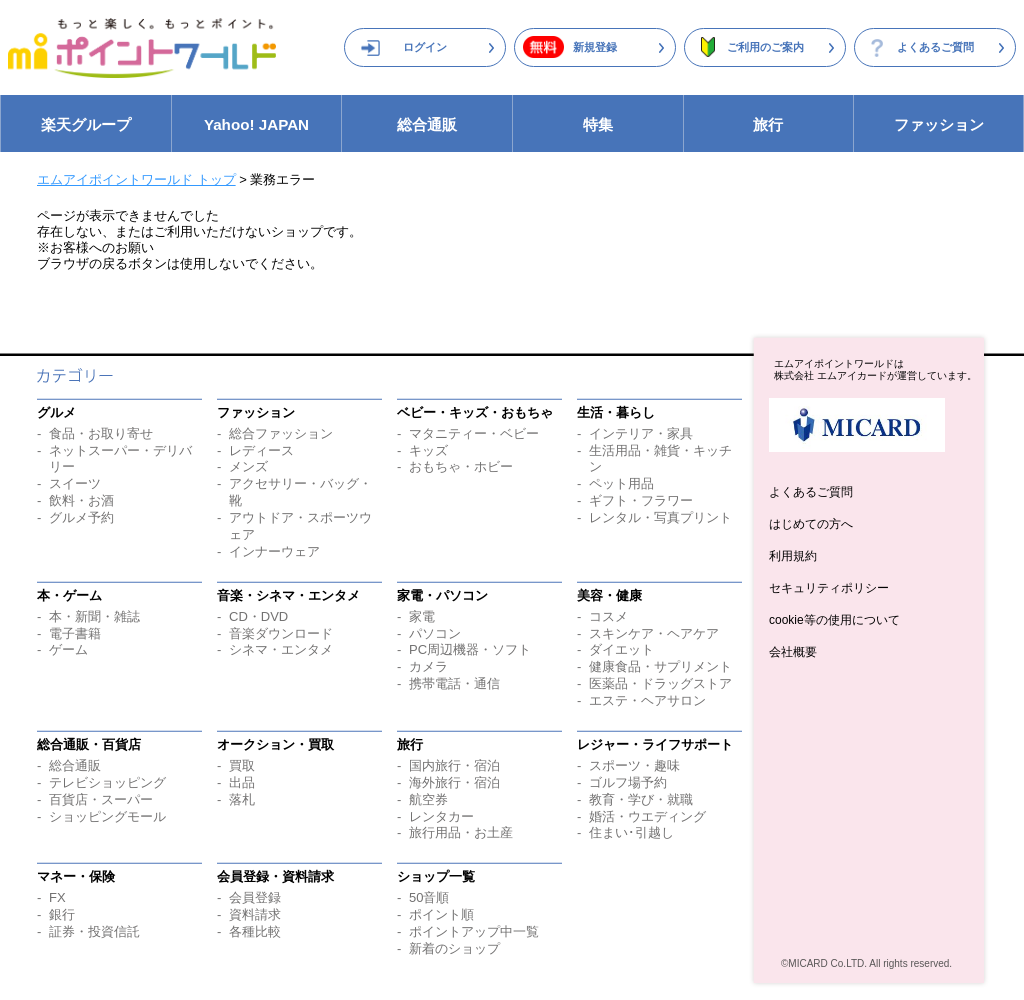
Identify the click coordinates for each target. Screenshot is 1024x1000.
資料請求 (255, 914)
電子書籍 (75, 633)
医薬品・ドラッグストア (660, 683)
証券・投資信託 (94, 931)
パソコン (435, 633)
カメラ (428, 666)
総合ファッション (281, 433)
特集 (598, 124)
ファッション (939, 124)
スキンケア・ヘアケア (654, 633)
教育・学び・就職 (641, 799)
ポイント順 (441, 914)
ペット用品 (621, 483)
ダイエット (621, 649)
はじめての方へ (811, 524)
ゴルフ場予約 (628, 782)
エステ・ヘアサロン (647, 700)
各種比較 (255, 931)
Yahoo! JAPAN (256, 124)
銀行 (62, 914)
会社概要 (793, 652)
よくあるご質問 (935, 47)
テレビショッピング (107, 782)
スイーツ (75, 483)
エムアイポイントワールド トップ (136, 179)
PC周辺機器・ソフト (470, 649)
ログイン (425, 47)
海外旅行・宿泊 (454, 782)
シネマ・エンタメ (281, 649)
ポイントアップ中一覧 (474, 931)
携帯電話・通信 (454, 683)
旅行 (768, 124)
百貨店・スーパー (101, 799)
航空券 (428, 799)
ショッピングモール (107, 816)
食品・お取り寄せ (101, 433)
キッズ (428, 450)
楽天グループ (86, 124)
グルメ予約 (81, 517)
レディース (261, 450)
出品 (242, 782)
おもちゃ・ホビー (461, 466)
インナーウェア (274, 551)
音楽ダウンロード (281, 633)
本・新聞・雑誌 (94, 616)
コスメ (608, 616)
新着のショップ (454, 948)
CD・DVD (258, 616)
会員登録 (255, 897)
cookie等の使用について (834, 620)
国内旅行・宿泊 (454, 765)
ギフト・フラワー (641, 500)
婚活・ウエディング (647, 816)
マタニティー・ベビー (474, 433)
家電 (422, 616)
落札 (242, 799)
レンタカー (441, 816)
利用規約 (793, 556)
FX (57, 897)
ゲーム (68, 649)
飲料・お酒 (81, 500)
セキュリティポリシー (829, 588)
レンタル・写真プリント (660, 517)
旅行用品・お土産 (461, 832)
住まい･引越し (631, 832)
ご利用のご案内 (765, 47)
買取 (242, 765)
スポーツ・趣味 (634, 765)
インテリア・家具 (641, 433)
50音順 (429, 897)
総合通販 (427, 124)
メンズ (248, 466)
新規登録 (595, 47)
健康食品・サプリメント (660, 666)
